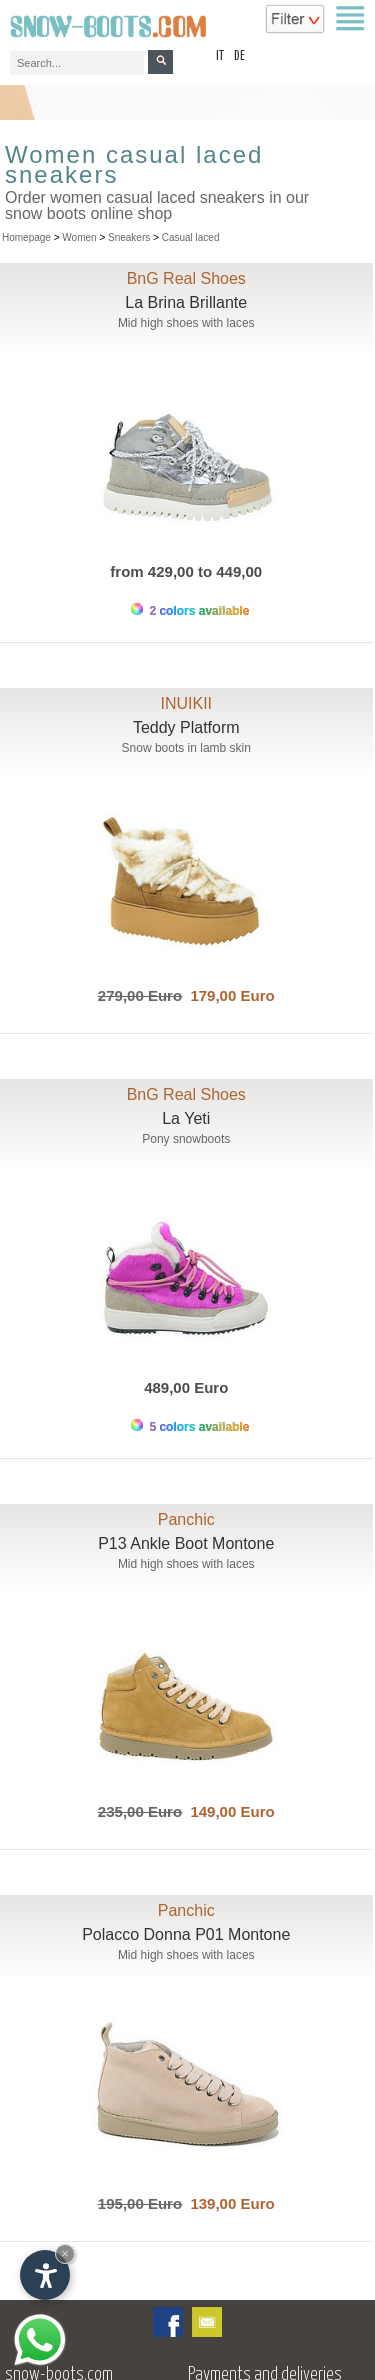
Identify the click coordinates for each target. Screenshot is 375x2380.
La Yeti (186, 1118)
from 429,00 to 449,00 (186, 571)
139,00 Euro (228, 2203)
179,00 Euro (228, 995)
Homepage (26, 237)
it (220, 56)
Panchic (186, 1519)
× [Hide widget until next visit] (65, 2253)
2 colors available (190, 610)
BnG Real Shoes (186, 278)
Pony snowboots (186, 1139)
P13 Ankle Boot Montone (186, 1543)
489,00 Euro (186, 1387)
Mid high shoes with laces (186, 323)
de (239, 56)
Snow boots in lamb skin (186, 748)
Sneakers (129, 237)
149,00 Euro (228, 1811)
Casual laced (191, 237)
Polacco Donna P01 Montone (186, 1934)
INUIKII (186, 703)
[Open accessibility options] (45, 2275)
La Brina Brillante (186, 302)
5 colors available (190, 1426)
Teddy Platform (186, 727)
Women (79, 237)
